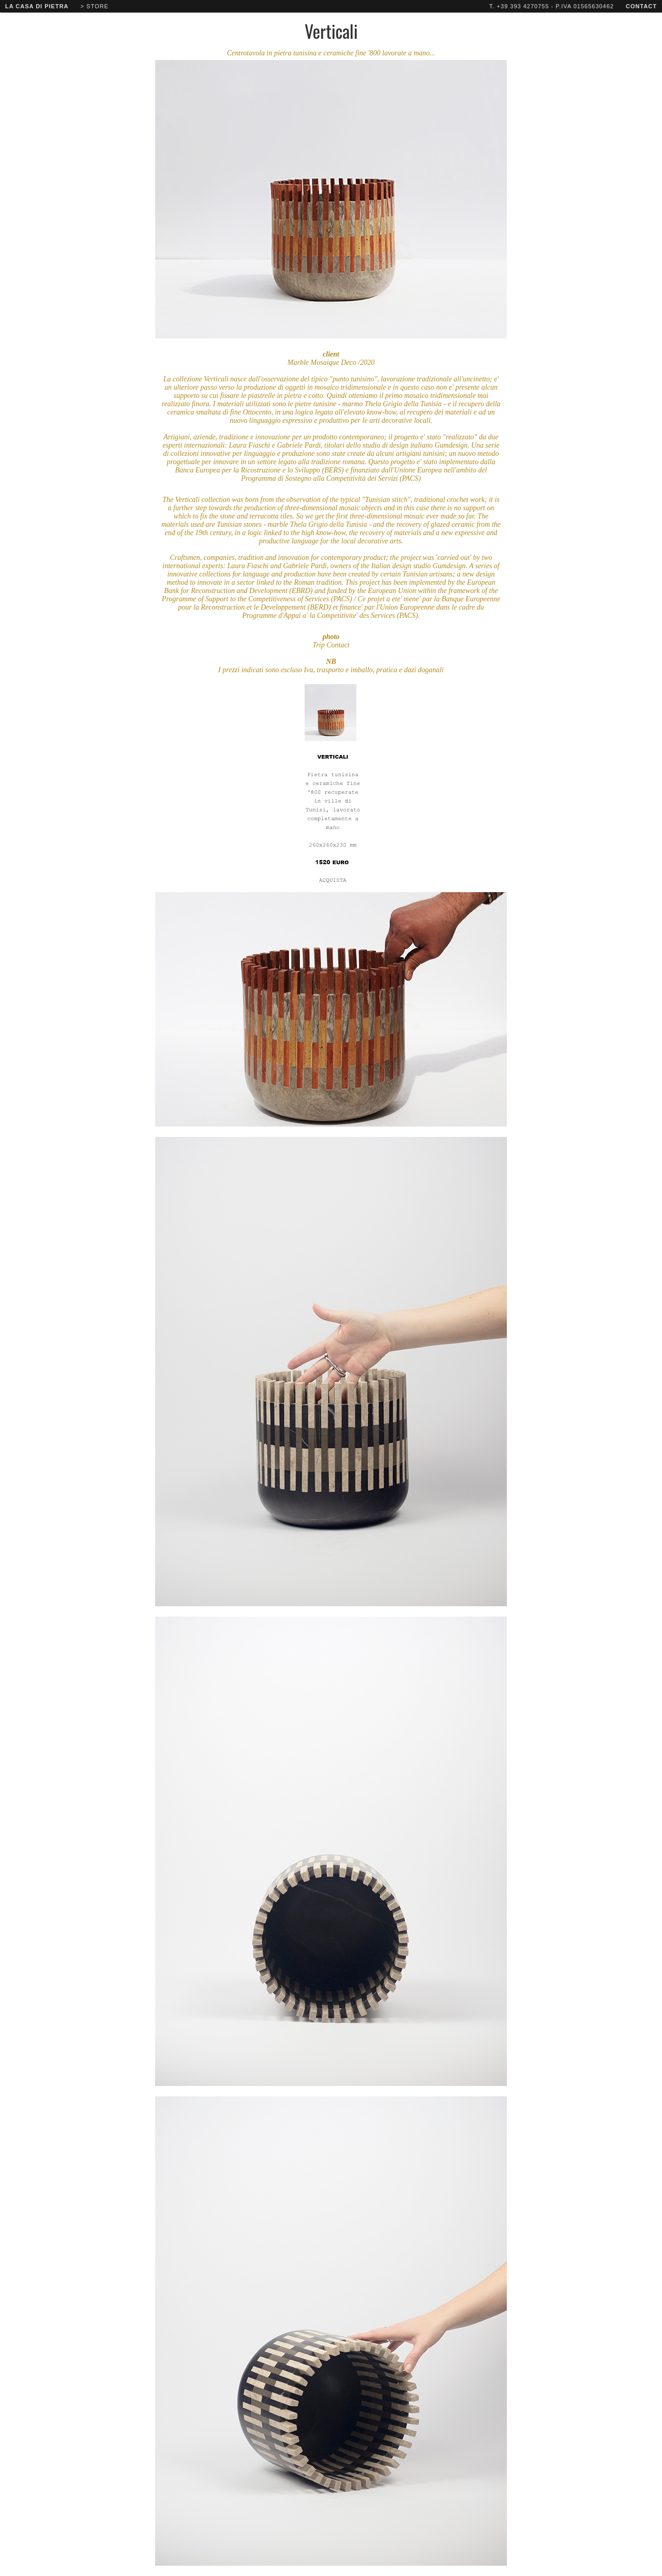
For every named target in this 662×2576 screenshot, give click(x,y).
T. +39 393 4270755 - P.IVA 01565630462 (551, 6)
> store (95, 6)
